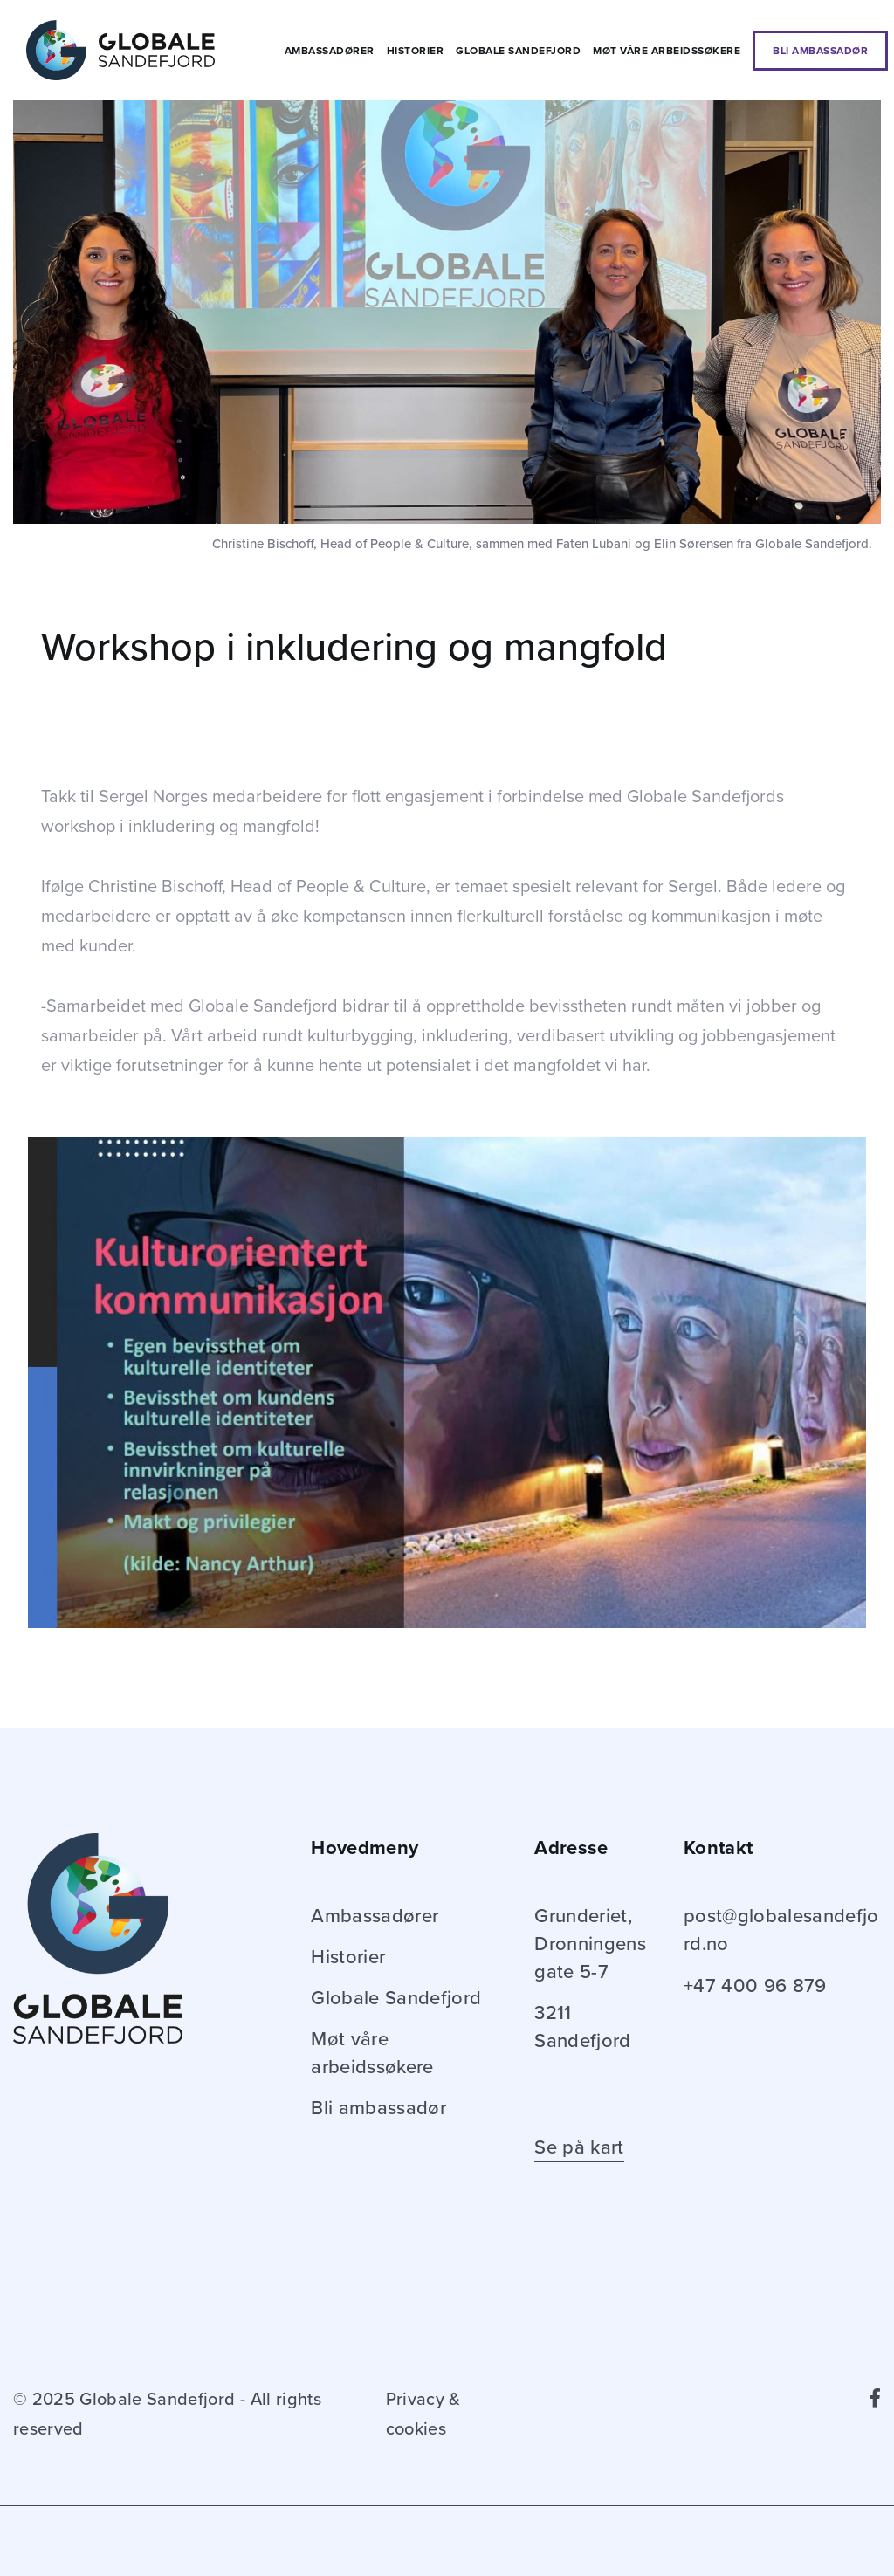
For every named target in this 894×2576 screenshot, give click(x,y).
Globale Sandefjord (518, 51)
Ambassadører (330, 51)
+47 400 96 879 (755, 1986)
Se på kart (578, 2147)
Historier (415, 51)
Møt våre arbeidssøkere (666, 51)
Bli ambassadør (820, 51)
